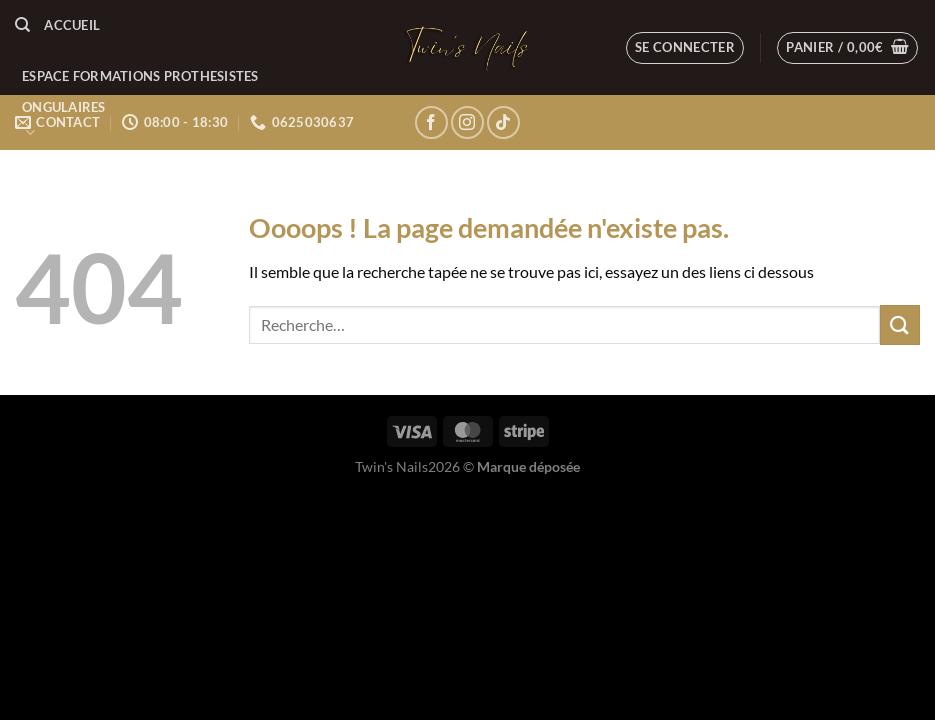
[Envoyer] (900, 324)
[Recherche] (22, 25)
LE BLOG (48, 177)
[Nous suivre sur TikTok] (503, 122)
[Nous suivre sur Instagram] (467, 122)
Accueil (72, 25)
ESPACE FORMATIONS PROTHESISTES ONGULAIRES (140, 105)
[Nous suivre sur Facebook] (431, 122)
